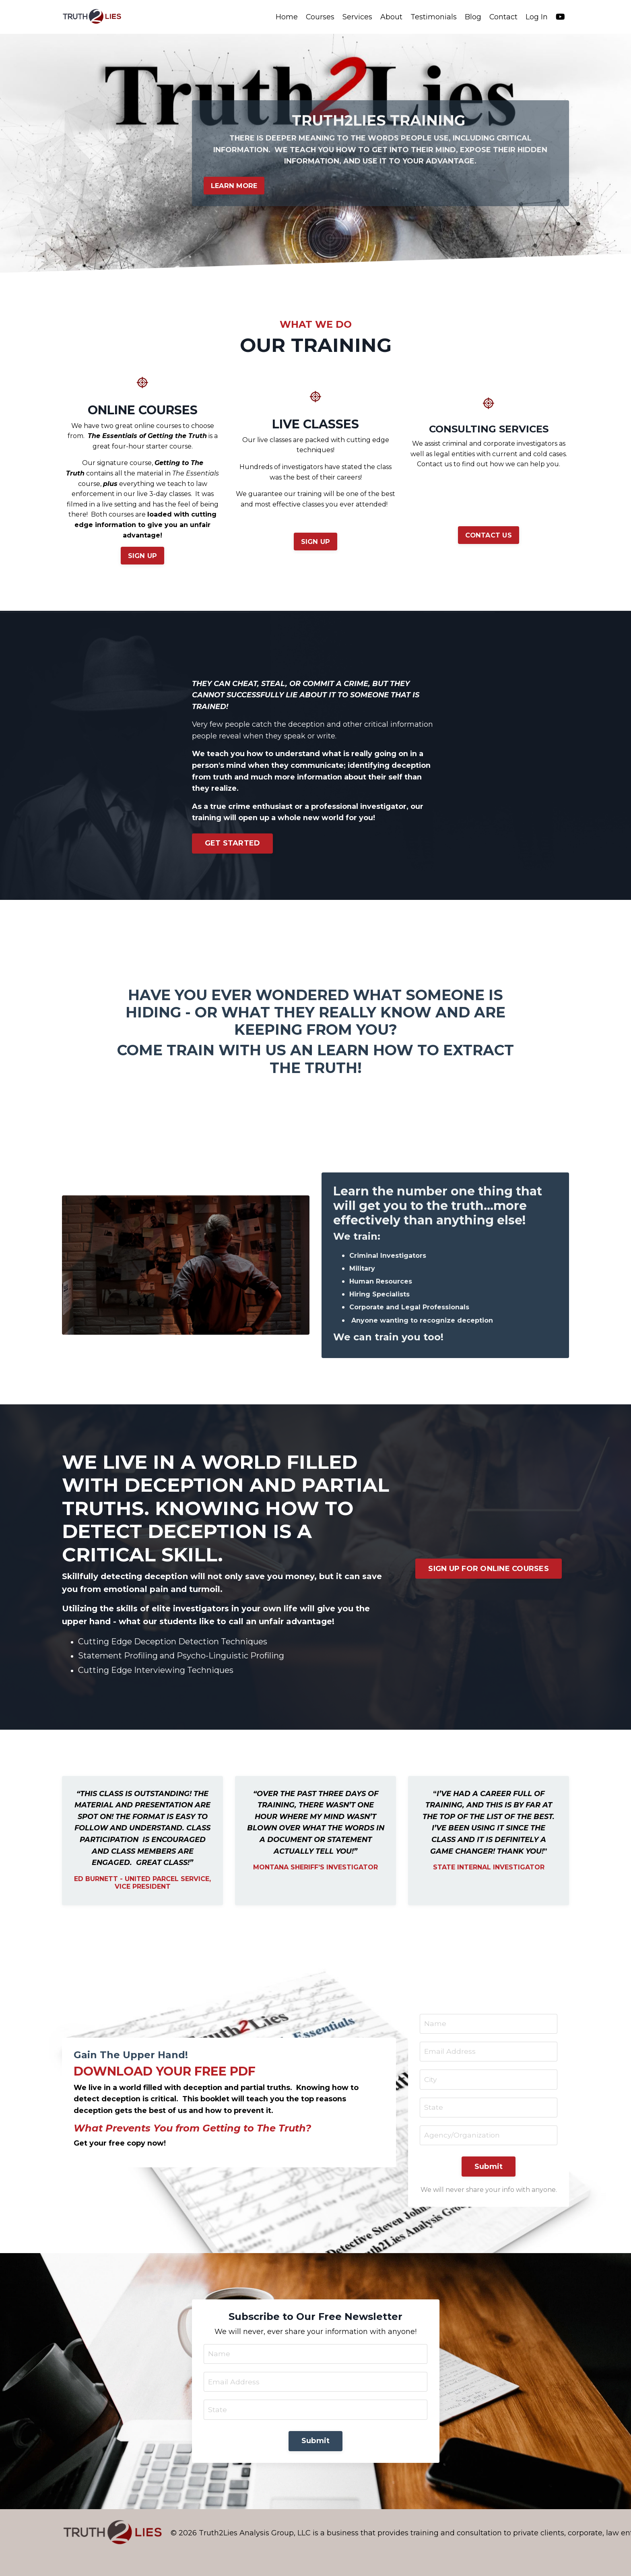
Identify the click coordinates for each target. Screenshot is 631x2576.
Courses (319, 16)
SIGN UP (142, 557)
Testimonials (433, 16)
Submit (488, 2183)
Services (357, 16)
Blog (472, 16)
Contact (503, 16)
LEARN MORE (234, 186)
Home (286, 16)
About (391, 16)
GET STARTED (232, 845)
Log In (537, 16)
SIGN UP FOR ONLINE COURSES (488, 1571)
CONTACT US (488, 536)
